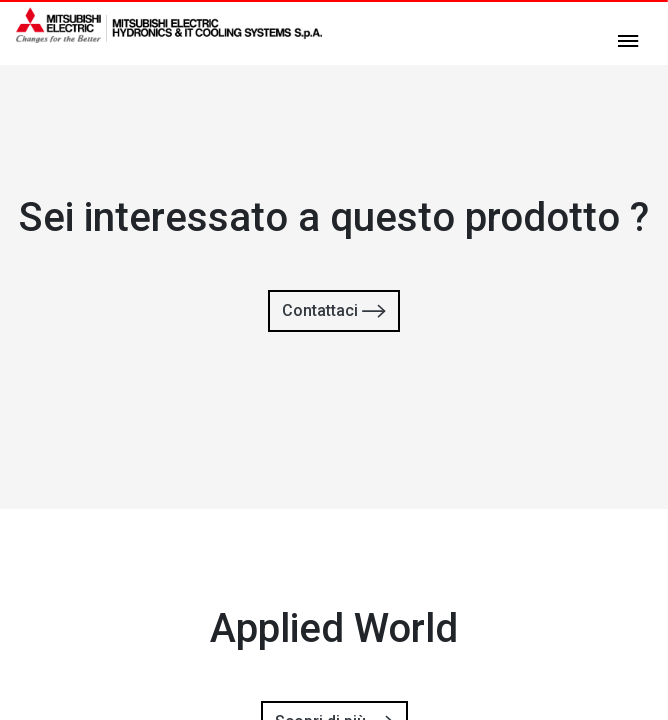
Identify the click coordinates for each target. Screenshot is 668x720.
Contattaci (334, 311)
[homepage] (169, 35)
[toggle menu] (628, 39)
